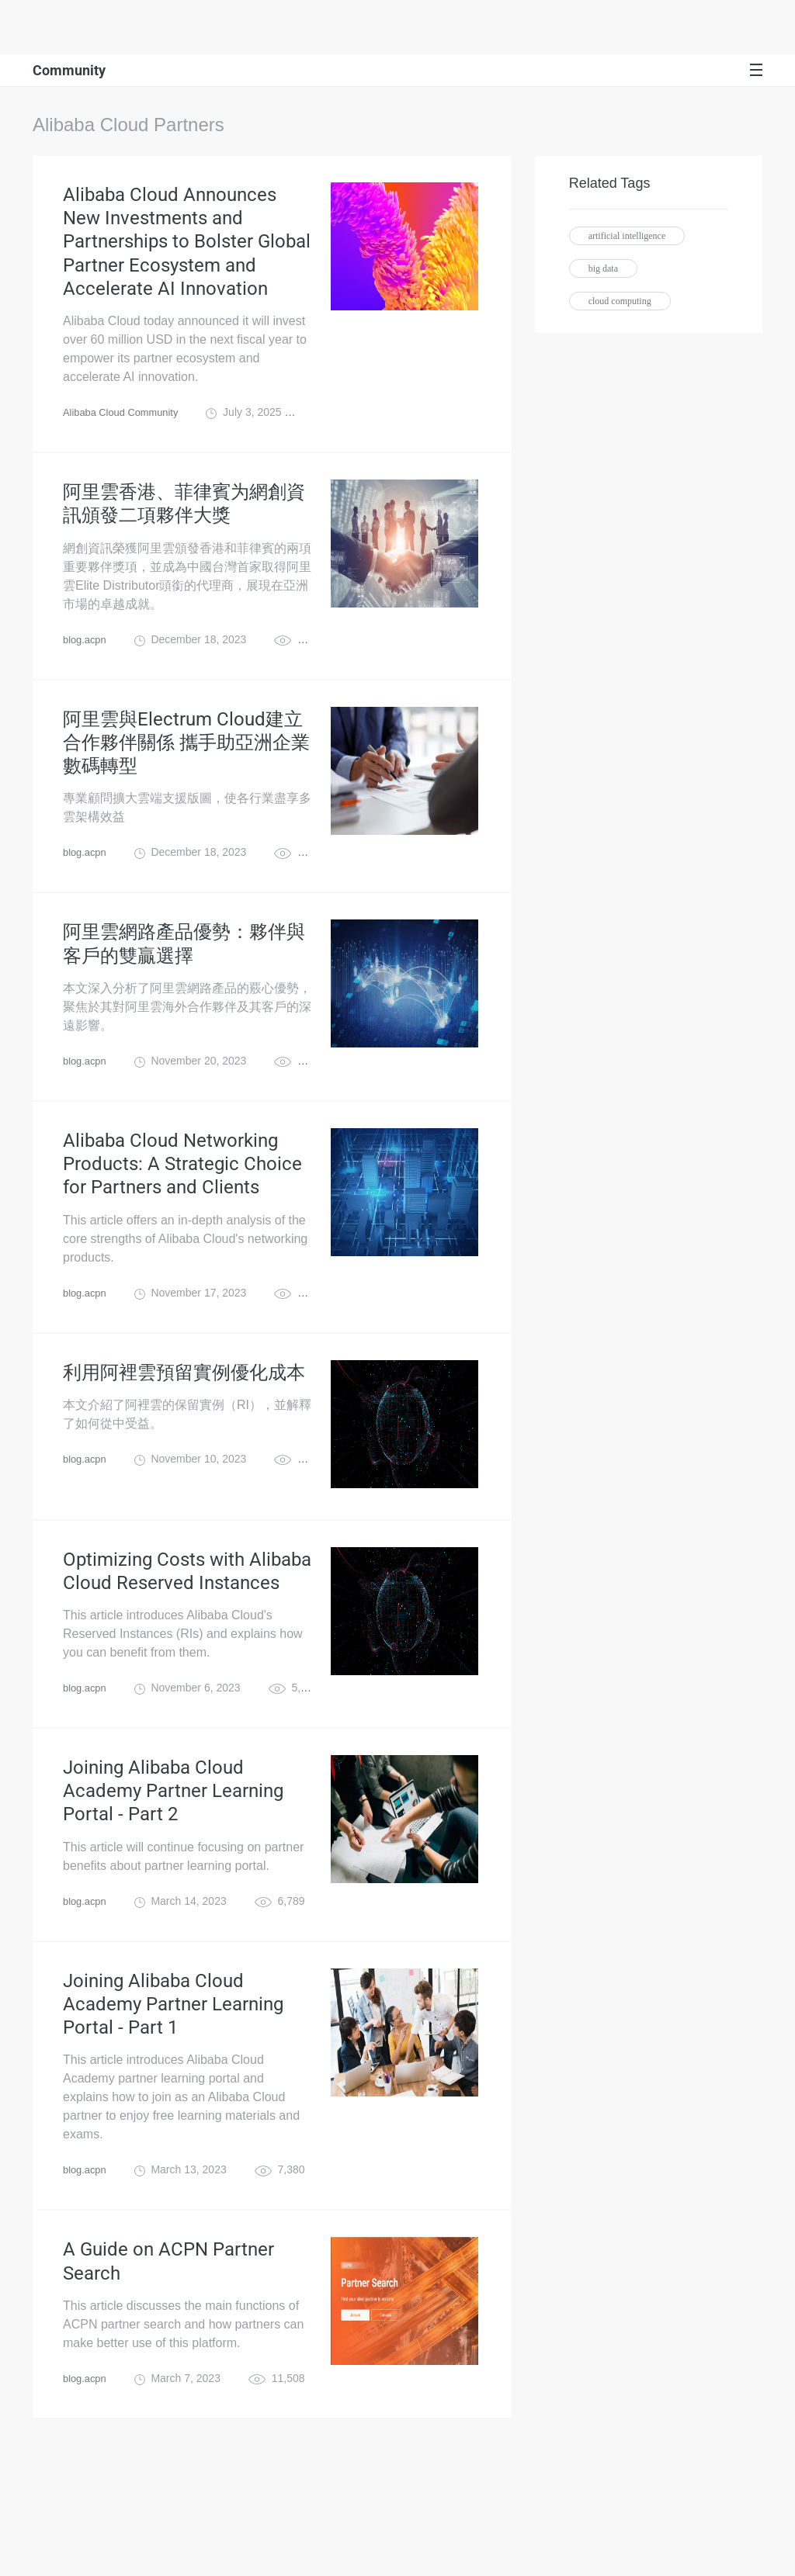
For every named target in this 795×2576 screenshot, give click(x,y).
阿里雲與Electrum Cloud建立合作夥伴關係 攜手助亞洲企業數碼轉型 (186, 780)
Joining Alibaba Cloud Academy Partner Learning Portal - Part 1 (173, 2100)
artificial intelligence (627, 235)
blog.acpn (86, 670)
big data (603, 268)
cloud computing (619, 301)
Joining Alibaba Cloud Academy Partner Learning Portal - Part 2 (173, 1874)
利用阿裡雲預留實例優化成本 (184, 1441)
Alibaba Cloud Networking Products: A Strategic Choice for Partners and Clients (182, 1224)
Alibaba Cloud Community (126, 434)
